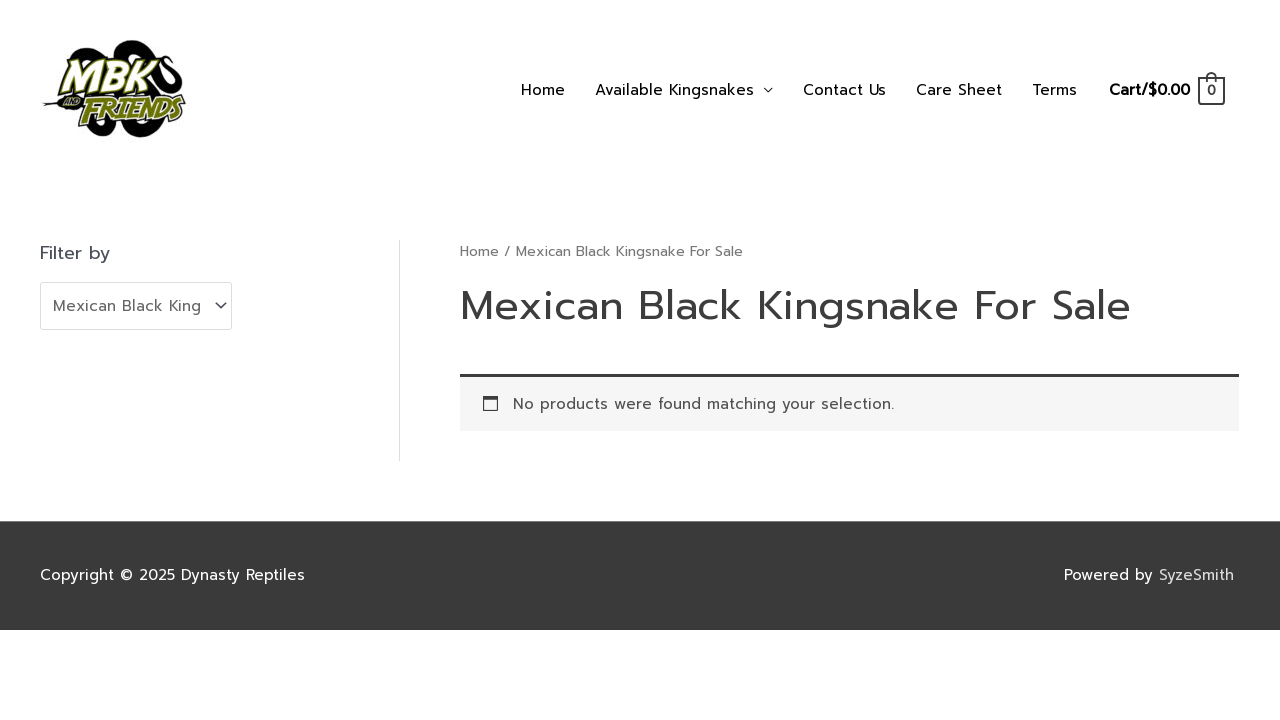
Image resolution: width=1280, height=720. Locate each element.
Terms (1054, 90)
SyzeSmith (1199, 575)
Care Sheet (959, 90)
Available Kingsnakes (674, 90)
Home (543, 90)
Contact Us (844, 90)
